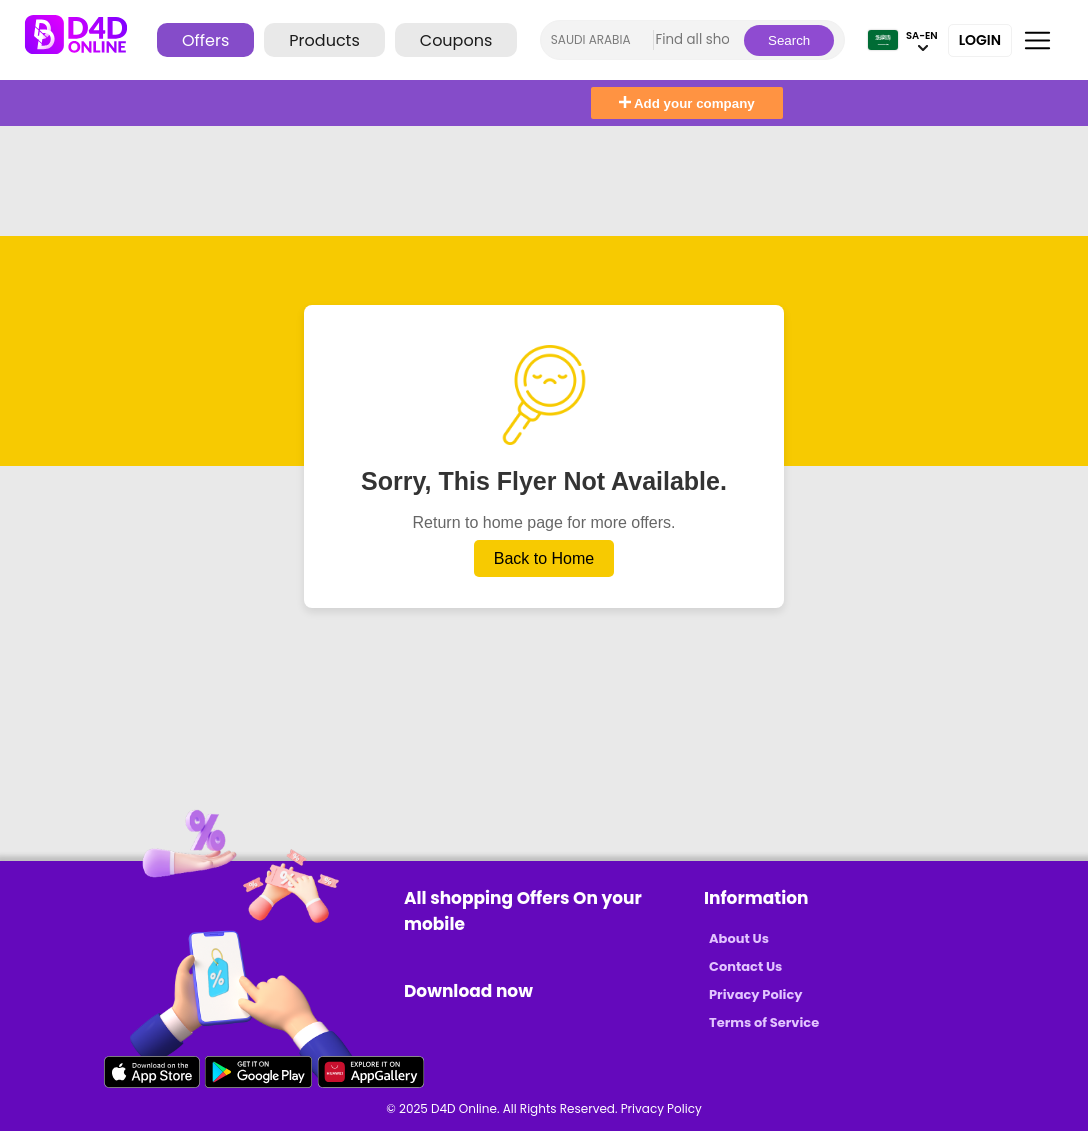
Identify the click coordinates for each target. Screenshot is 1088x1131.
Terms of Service (764, 1022)
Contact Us (745, 966)
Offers (205, 40)
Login (980, 40)
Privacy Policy (755, 994)
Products (324, 40)
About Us (739, 938)
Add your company (687, 103)
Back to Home (544, 558)
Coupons (456, 40)
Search (789, 40)
